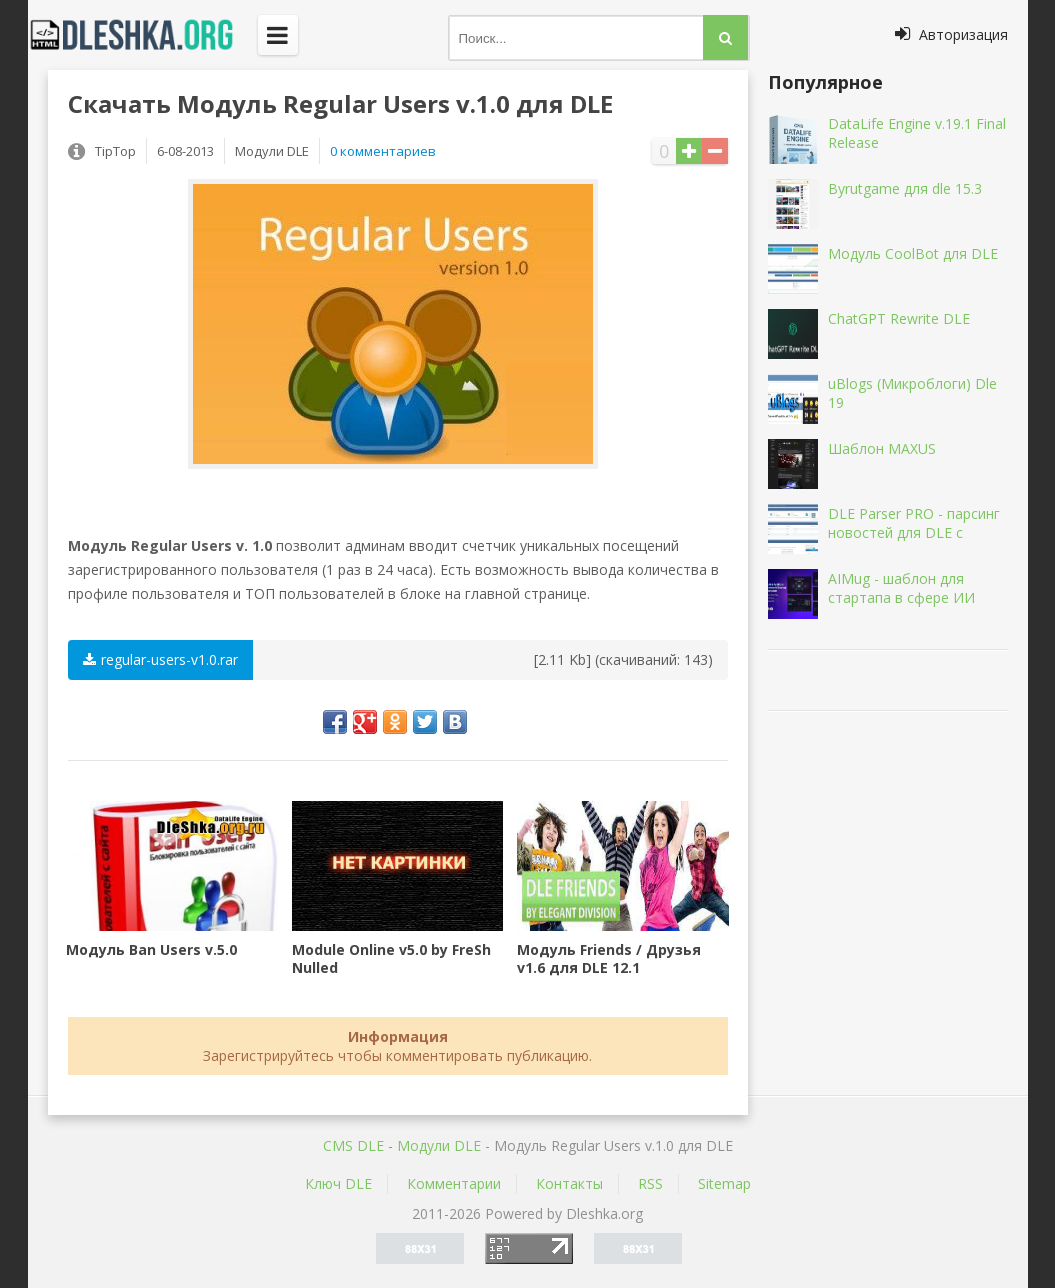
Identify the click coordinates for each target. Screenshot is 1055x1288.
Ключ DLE (338, 1183)
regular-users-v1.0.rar (160, 659)
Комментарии (454, 1183)
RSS (650, 1183)
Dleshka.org (143, 35)
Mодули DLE (439, 1145)
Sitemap (724, 1183)
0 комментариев (383, 151)
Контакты (569, 1183)
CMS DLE (353, 1145)
